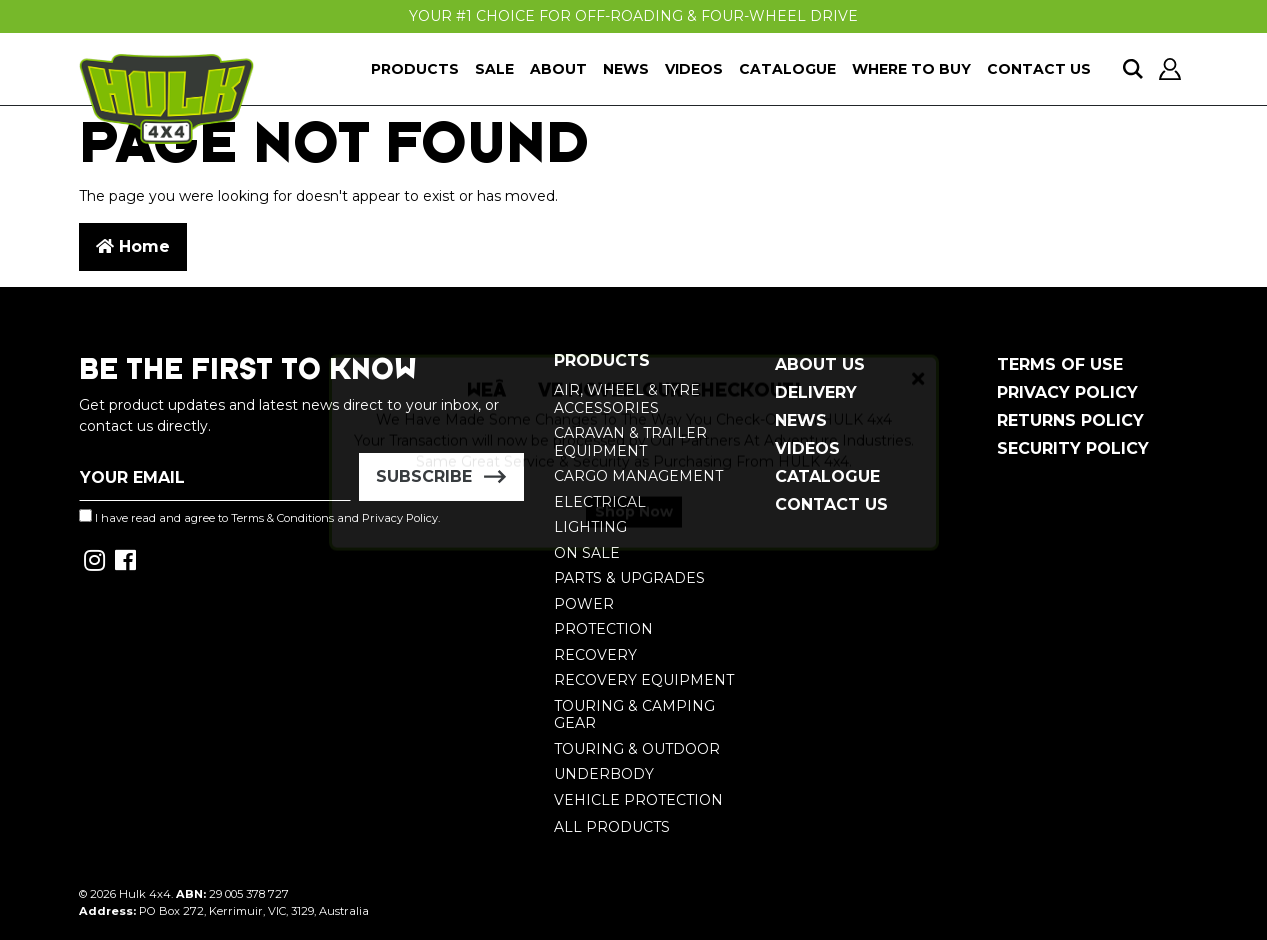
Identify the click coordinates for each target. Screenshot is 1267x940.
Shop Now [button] (634, 529)
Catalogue (787, 69)
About (558, 69)
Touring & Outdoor (637, 749)
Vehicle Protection (638, 800)
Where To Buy (911, 69)
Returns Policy (1070, 420)
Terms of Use (1060, 364)
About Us (820, 364)
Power (584, 604)
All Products (612, 827)
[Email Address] (215, 477)
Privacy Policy (1067, 392)
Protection (603, 629)
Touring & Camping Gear (634, 715)
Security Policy (1073, 448)
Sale (494, 69)
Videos (694, 69)
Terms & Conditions (282, 518)
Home (133, 246)
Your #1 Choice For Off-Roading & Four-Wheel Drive (633, 16)
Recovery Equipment (644, 680)
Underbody (604, 774)
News (626, 69)
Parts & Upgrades (629, 578)
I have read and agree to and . (259, 517)
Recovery (595, 655)
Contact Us (1039, 69)
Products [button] (415, 69)
